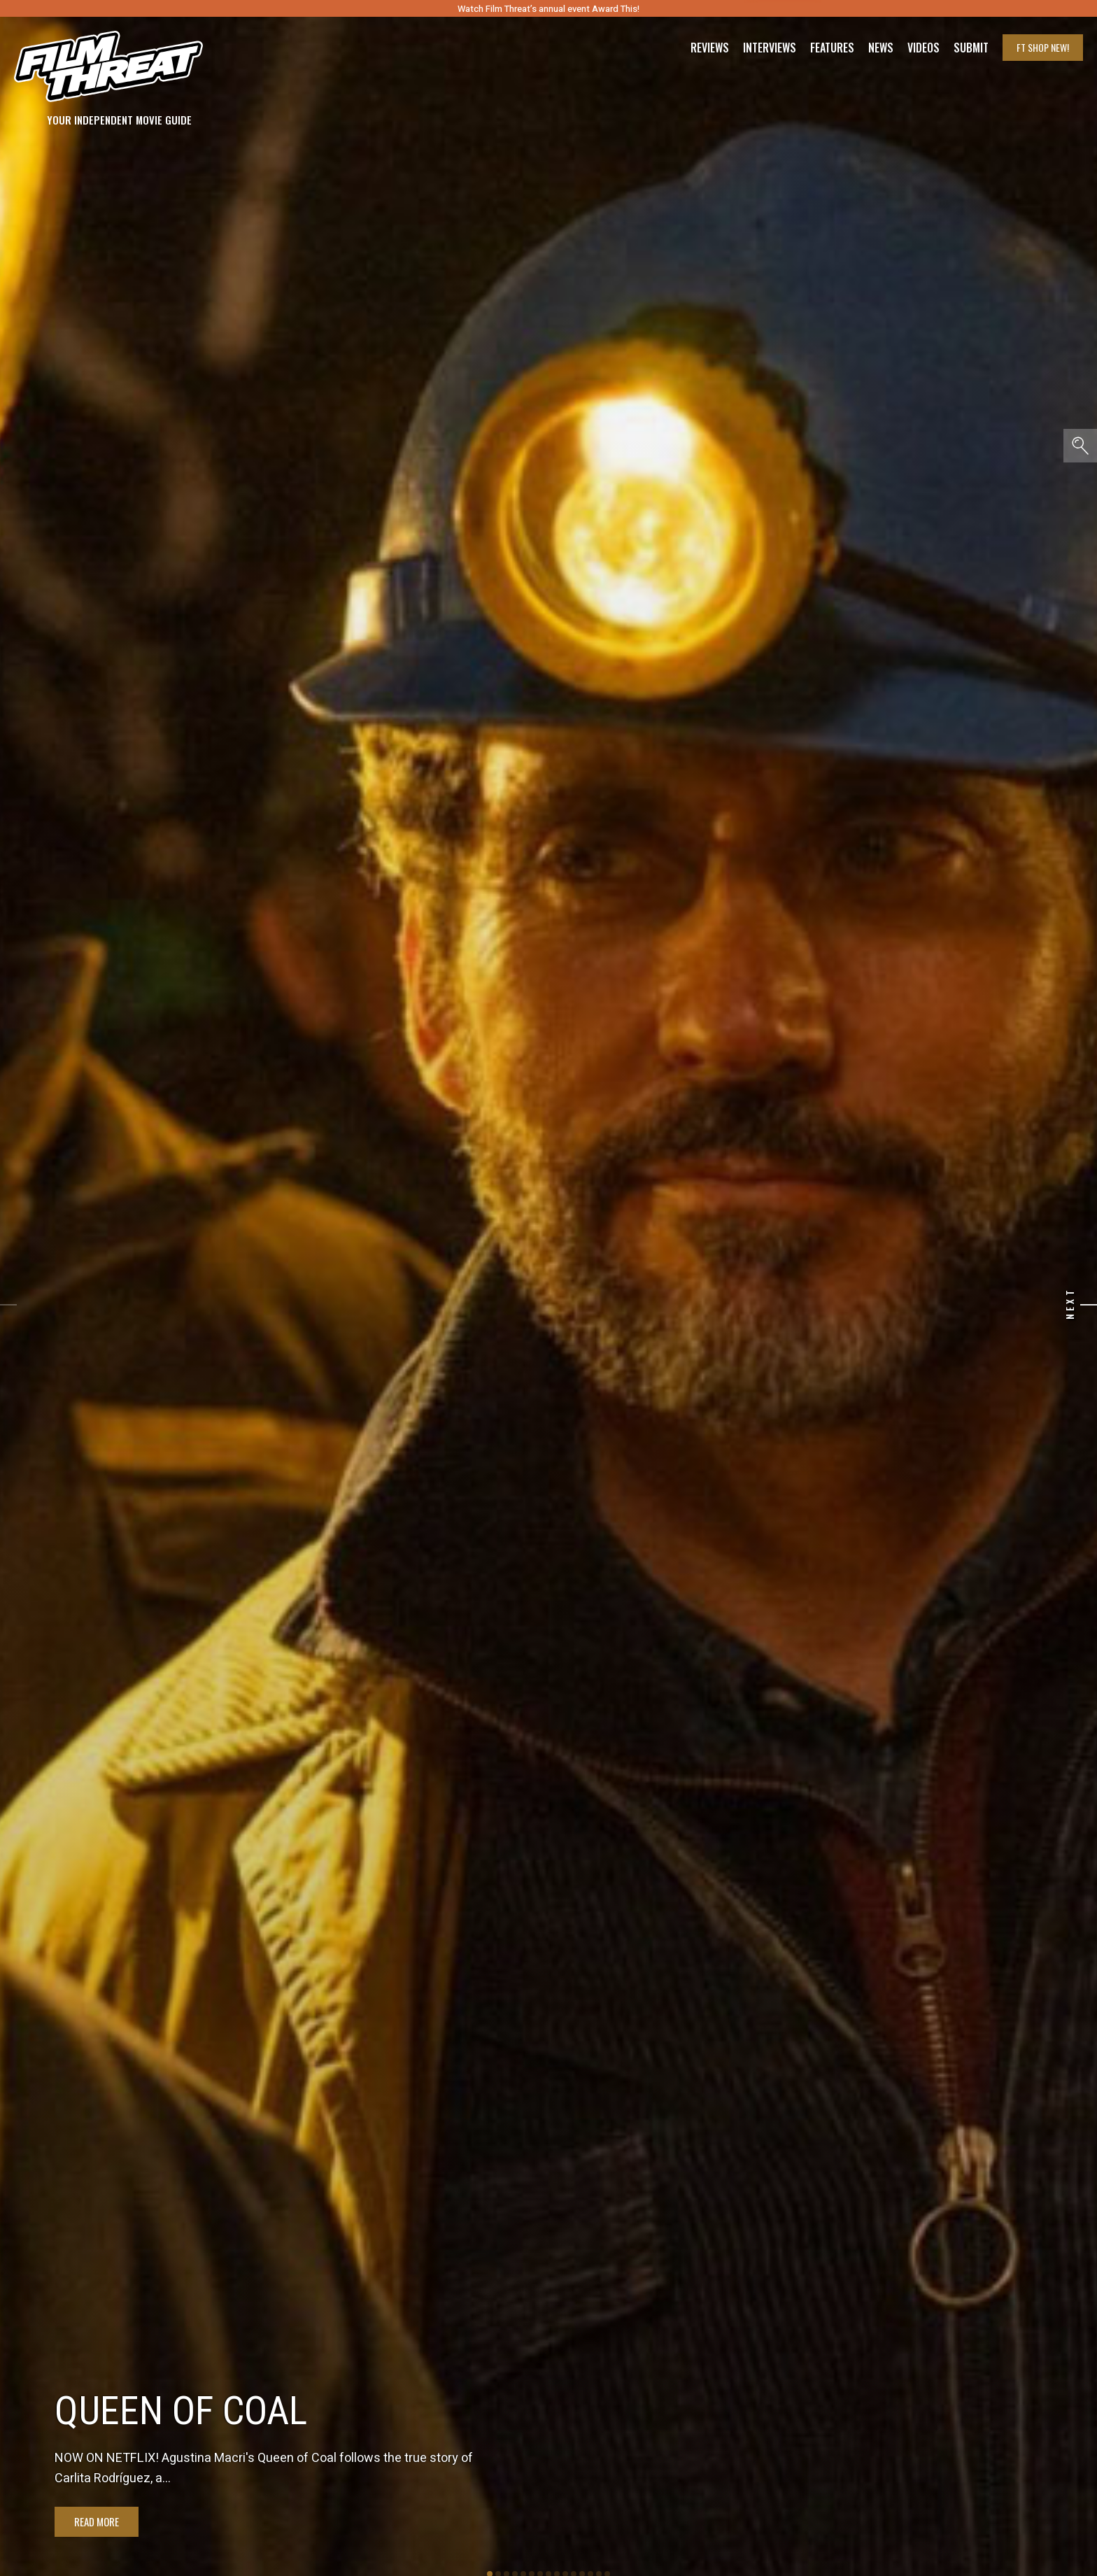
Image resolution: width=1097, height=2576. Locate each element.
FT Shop (1043, 47)
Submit (971, 47)
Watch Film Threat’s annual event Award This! (548, 8)
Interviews (769, 47)
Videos (923, 47)
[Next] (1088, 1304)
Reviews (710, 47)
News (880, 47)
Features (832, 47)
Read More (96, 2521)
